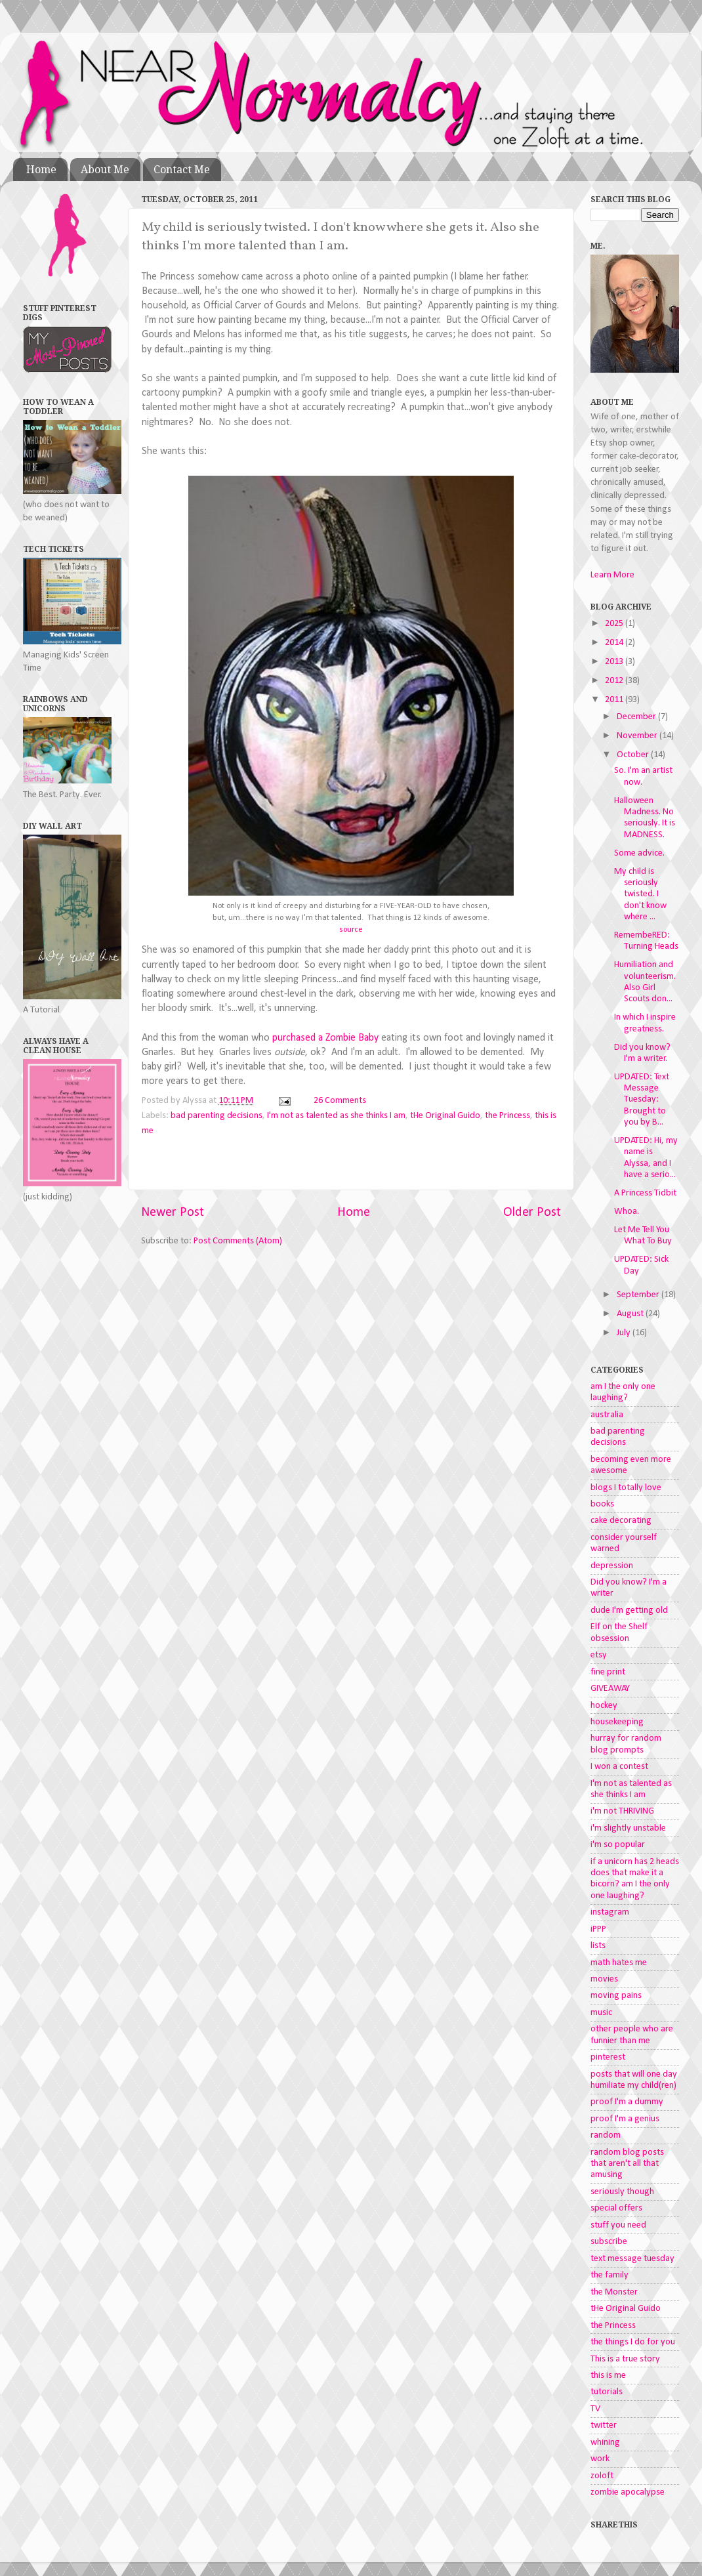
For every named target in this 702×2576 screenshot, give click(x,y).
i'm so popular (617, 1845)
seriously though (622, 2192)
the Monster (614, 2292)
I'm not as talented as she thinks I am (336, 1116)
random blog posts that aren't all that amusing (627, 2164)
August (631, 1314)
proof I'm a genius (624, 2119)
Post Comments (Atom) (238, 1241)
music (601, 2013)
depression (611, 1566)
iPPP (598, 1929)
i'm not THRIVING (622, 1811)
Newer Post (172, 1212)
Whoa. (626, 1211)
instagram (609, 1912)
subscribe (608, 2242)
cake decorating (620, 1521)
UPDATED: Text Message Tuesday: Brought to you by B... (641, 1099)
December (637, 717)
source (351, 929)
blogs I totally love (625, 1488)
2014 (615, 643)
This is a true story (625, 2359)
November (638, 736)
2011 (615, 700)
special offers (616, 2208)
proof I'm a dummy (626, 2102)
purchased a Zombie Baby (325, 1038)
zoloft (601, 2476)
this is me (608, 2375)
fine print (607, 1672)
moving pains (616, 1996)
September (639, 1295)
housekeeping (617, 1722)
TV (595, 2409)
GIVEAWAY (610, 1688)
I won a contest (619, 1767)
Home (41, 169)
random (605, 2135)
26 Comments (340, 1101)
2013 (615, 662)
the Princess (507, 1116)
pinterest (607, 2057)
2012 (615, 681)
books (602, 1504)
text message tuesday (632, 2259)
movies (604, 1979)
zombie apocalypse (627, 2492)
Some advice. (639, 853)
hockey (603, 1706)
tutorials (606, 2392)
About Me (105, 169)
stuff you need (618, 2225)
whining (605, 2442)
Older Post (532, 1212)
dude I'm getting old (629, 1610)
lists (598, 1946)
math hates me (618, 1963)
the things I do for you (632, 2342)
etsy (598, 1655)
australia (606, 1415)
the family (609, 2275)
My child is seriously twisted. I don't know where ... (640, 894)
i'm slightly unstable (628, 1828)
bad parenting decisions (216, 1116)
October (634, 755)
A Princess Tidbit (645, 1193)
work (599, 2459)
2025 (615, 624)
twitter (603, 2425)
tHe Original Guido (445, 1116)
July (624, 1333)
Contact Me (182, 169)
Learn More (612, 575)
